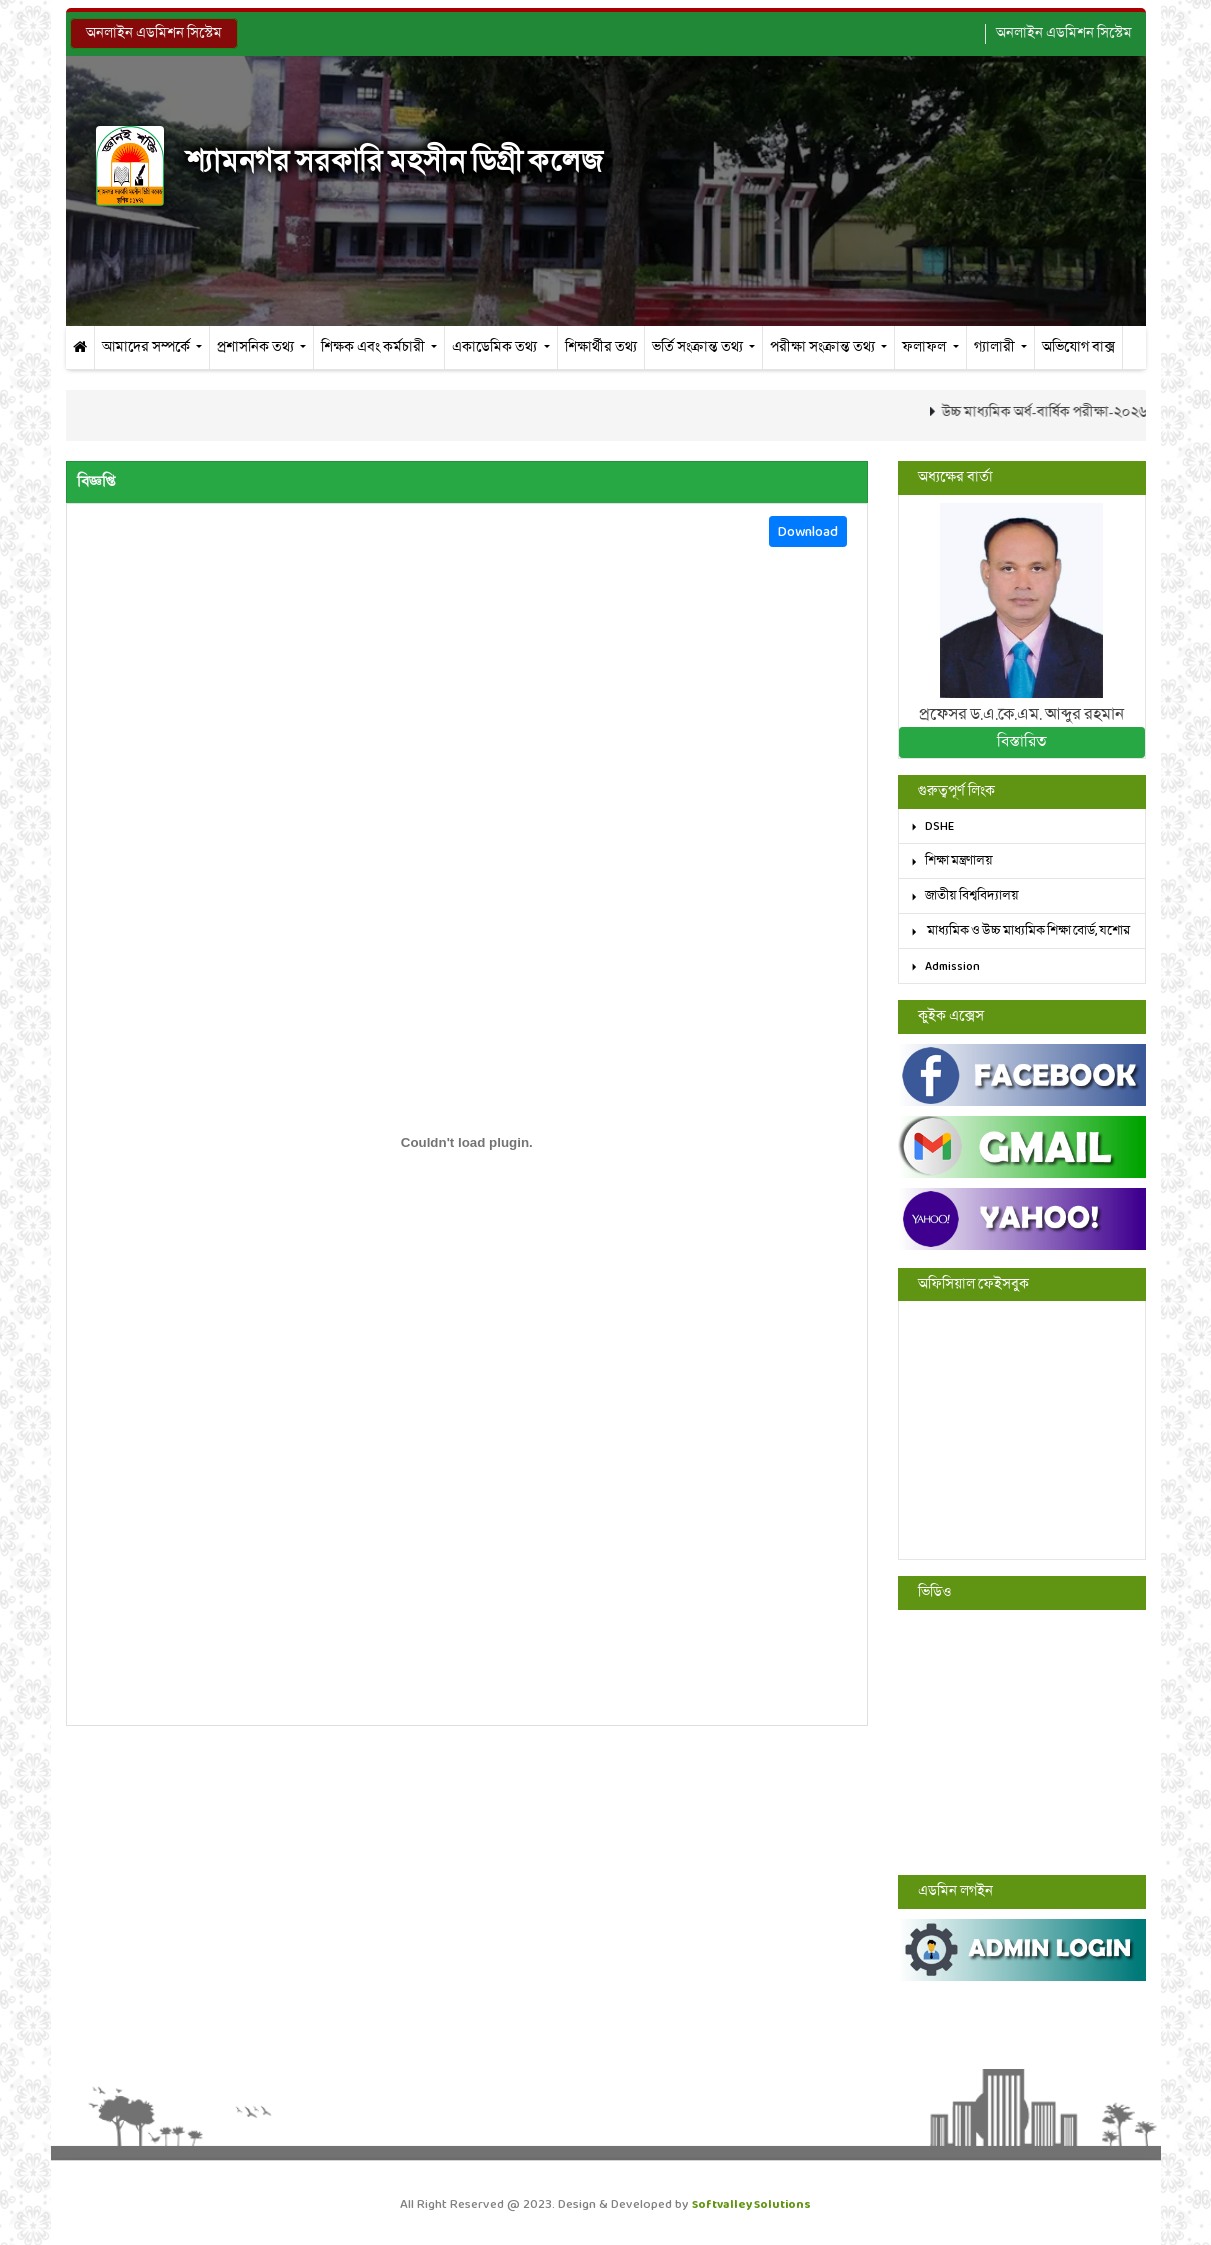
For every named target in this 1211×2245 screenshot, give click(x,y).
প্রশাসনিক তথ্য (257, 347)
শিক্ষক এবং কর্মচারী (374, 347)
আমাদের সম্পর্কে (147, 347)
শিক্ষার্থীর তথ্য (601, 347)
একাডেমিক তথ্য (496, 347)
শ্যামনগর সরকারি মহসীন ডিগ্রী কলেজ (349, 163)
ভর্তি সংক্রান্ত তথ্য (699, 347)
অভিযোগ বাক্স (1078, 347)
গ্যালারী (996, 347)
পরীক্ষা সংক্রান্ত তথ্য (824, 347)
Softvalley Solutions (751, 2204)
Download (808, 531)
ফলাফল (925, 347)
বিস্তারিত (1021, 742)
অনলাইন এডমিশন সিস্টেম (154, 33)
